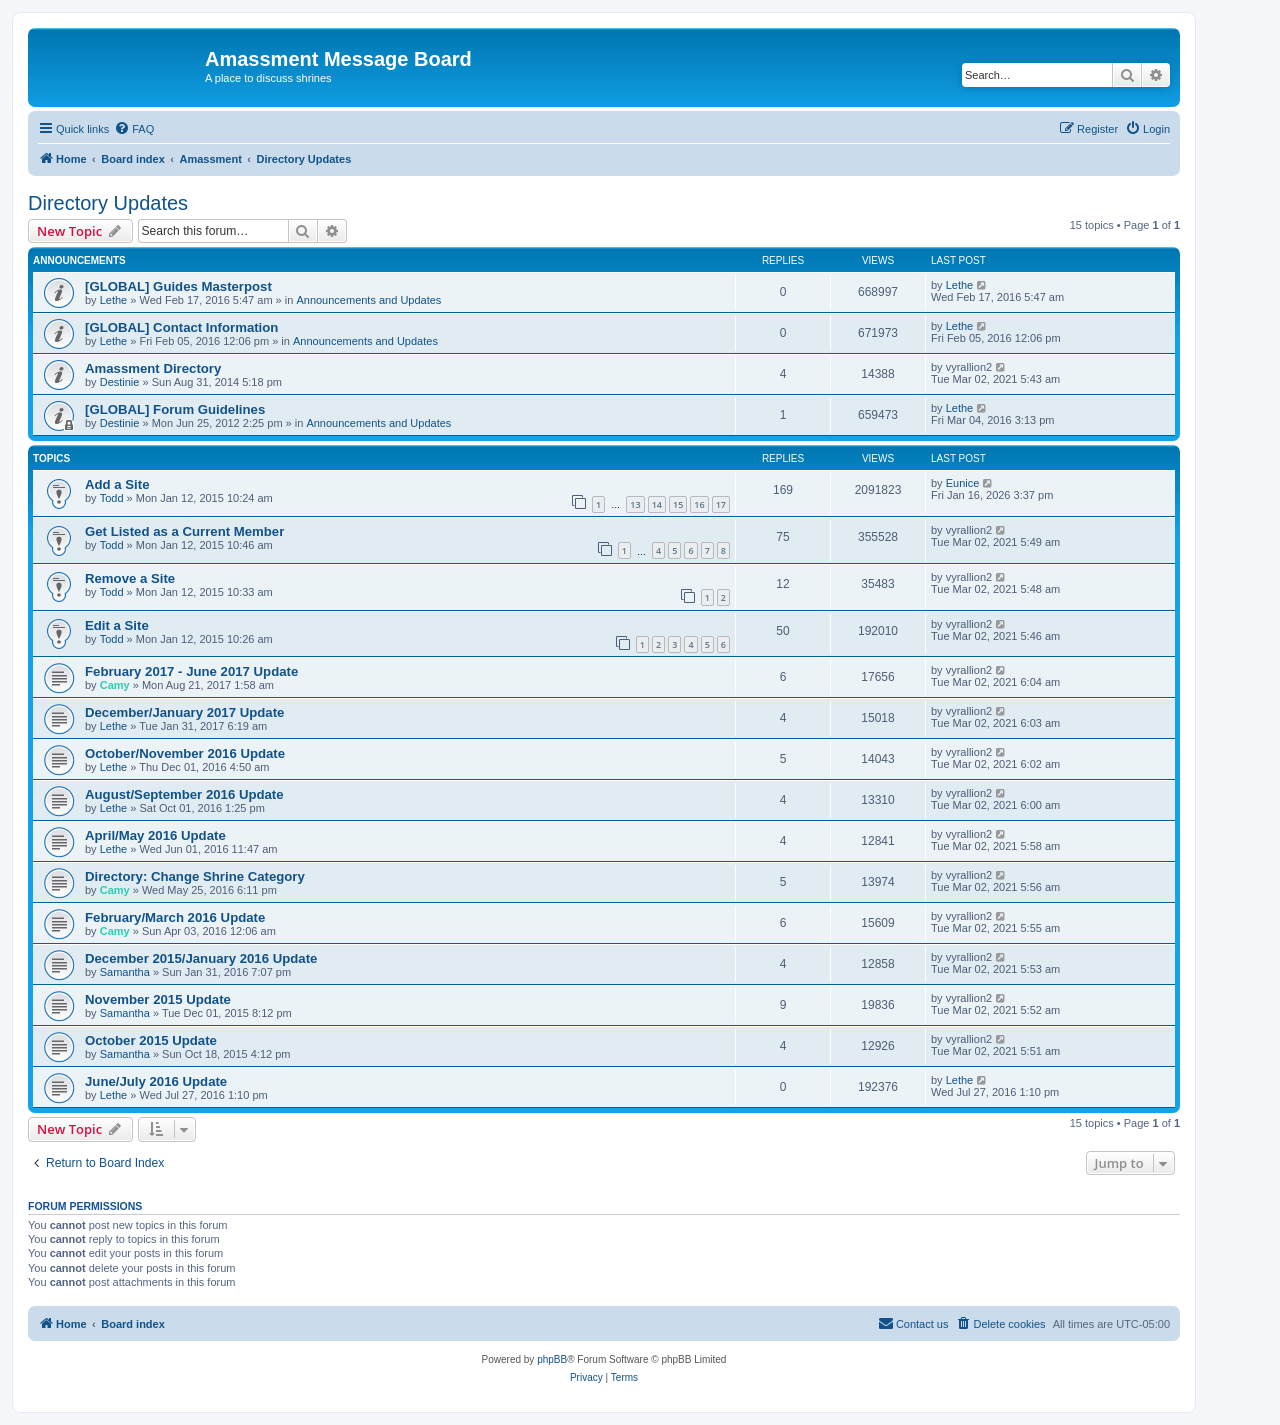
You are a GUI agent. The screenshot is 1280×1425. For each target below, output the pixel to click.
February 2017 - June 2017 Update (191, 671)
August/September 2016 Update (184, 794)
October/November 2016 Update (185, 753)
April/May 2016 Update (155, 835)
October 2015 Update (151, 1040)
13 (635, 504)
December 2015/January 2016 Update (201, 958)
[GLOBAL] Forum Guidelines (175, 409)
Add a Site (117, 484)
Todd (112, 498)
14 (657, 504)
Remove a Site (130, 578)
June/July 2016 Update (156, 1081)
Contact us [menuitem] (913, 1323)
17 (721, 504)
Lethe (114, 300)
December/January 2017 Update (184, 712)
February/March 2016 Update (175, 917)
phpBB (552, 1359)
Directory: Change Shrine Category (195, 876)
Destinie (120, 382)
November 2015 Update (158, 999)
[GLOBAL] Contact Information (181, 327)
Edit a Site (117, 625)
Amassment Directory (153, 368)
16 (699, 504)
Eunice (963, 483)
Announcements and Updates (368, 300)
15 (678, 504)
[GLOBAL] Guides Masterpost (178, 286)
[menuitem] (134, 129)
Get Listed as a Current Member (184, 531)
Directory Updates (108, 203)
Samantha (125, 972)
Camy (115, 685)
